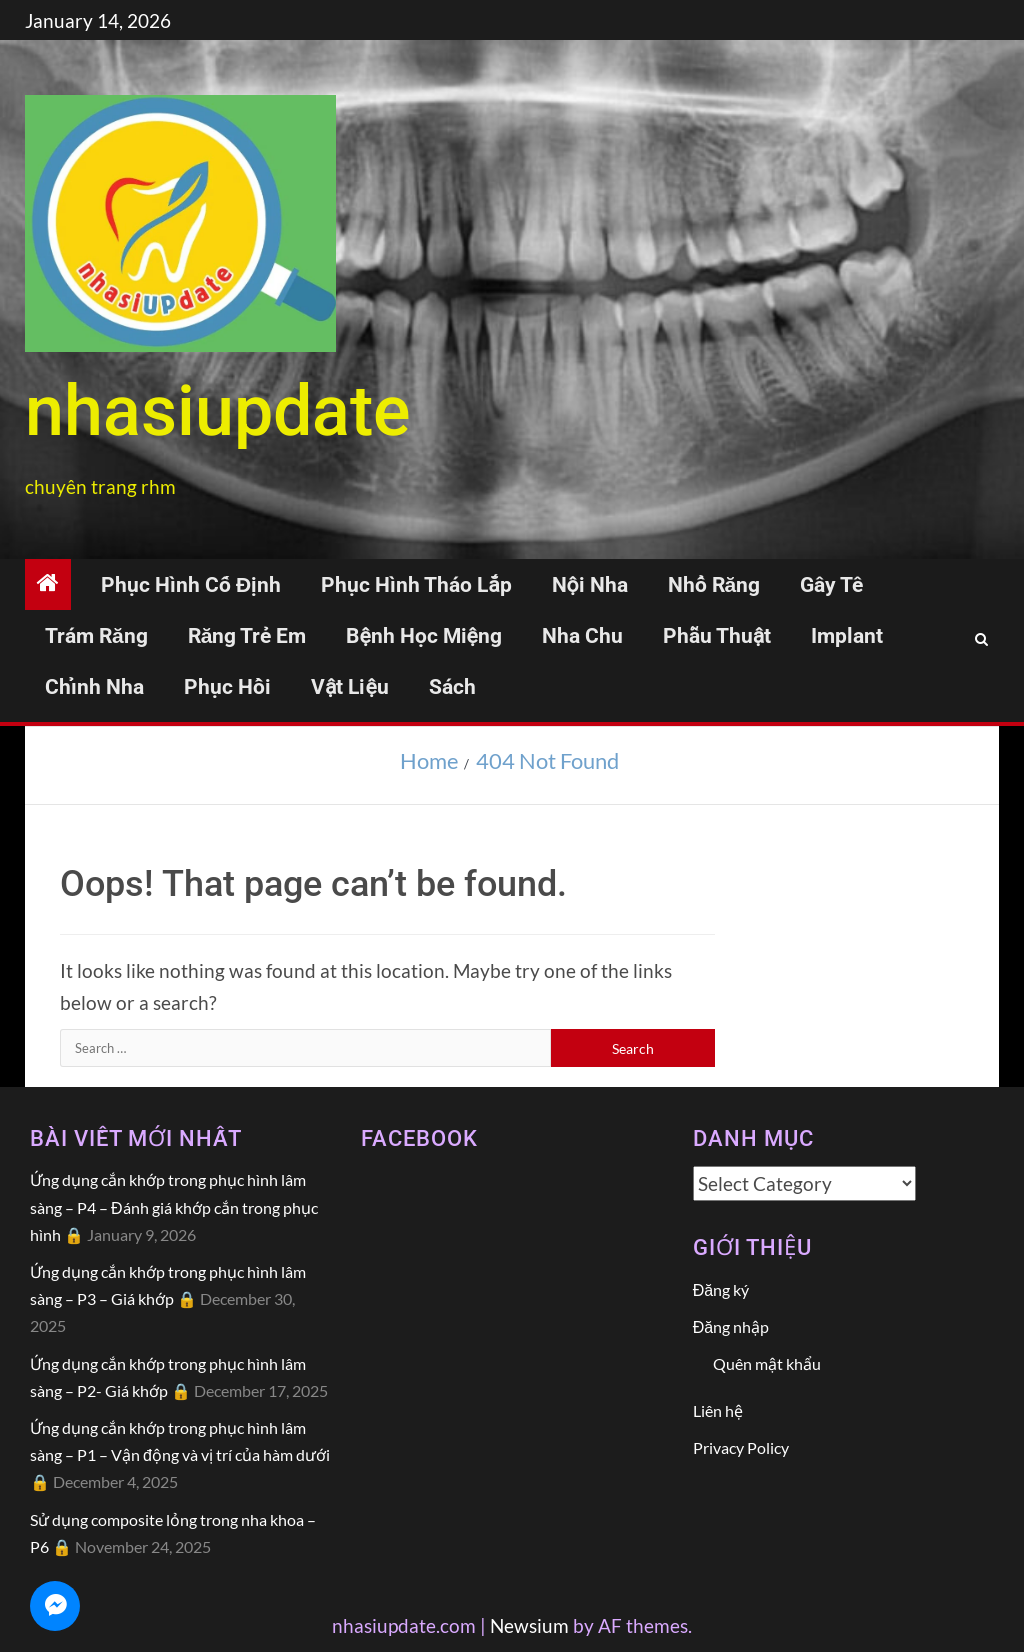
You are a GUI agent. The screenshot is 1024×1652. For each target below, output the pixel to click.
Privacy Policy (741, 1447)
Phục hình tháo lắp (416, 585)
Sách (452, 687)
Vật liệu (350, 687)
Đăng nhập (731, 1326)
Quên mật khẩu (767, 1363)
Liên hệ (718, 1410)
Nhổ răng (714, 585)
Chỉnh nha (94, 687)
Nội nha (590, 585)
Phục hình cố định (191, 585)
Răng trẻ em (247, 636)
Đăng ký (721, 1289)
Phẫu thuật (717, 636)
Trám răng (96, 636)
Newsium (529, 1625)
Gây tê (831, 585)
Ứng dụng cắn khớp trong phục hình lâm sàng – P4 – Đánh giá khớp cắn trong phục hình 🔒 (174, 1206)
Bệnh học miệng (423, 636)
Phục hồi (227, 687)
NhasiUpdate (218, 411)
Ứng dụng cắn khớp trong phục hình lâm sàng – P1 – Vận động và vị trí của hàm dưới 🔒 (180, 1454)
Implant (847, 636)
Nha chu (582, 636)
